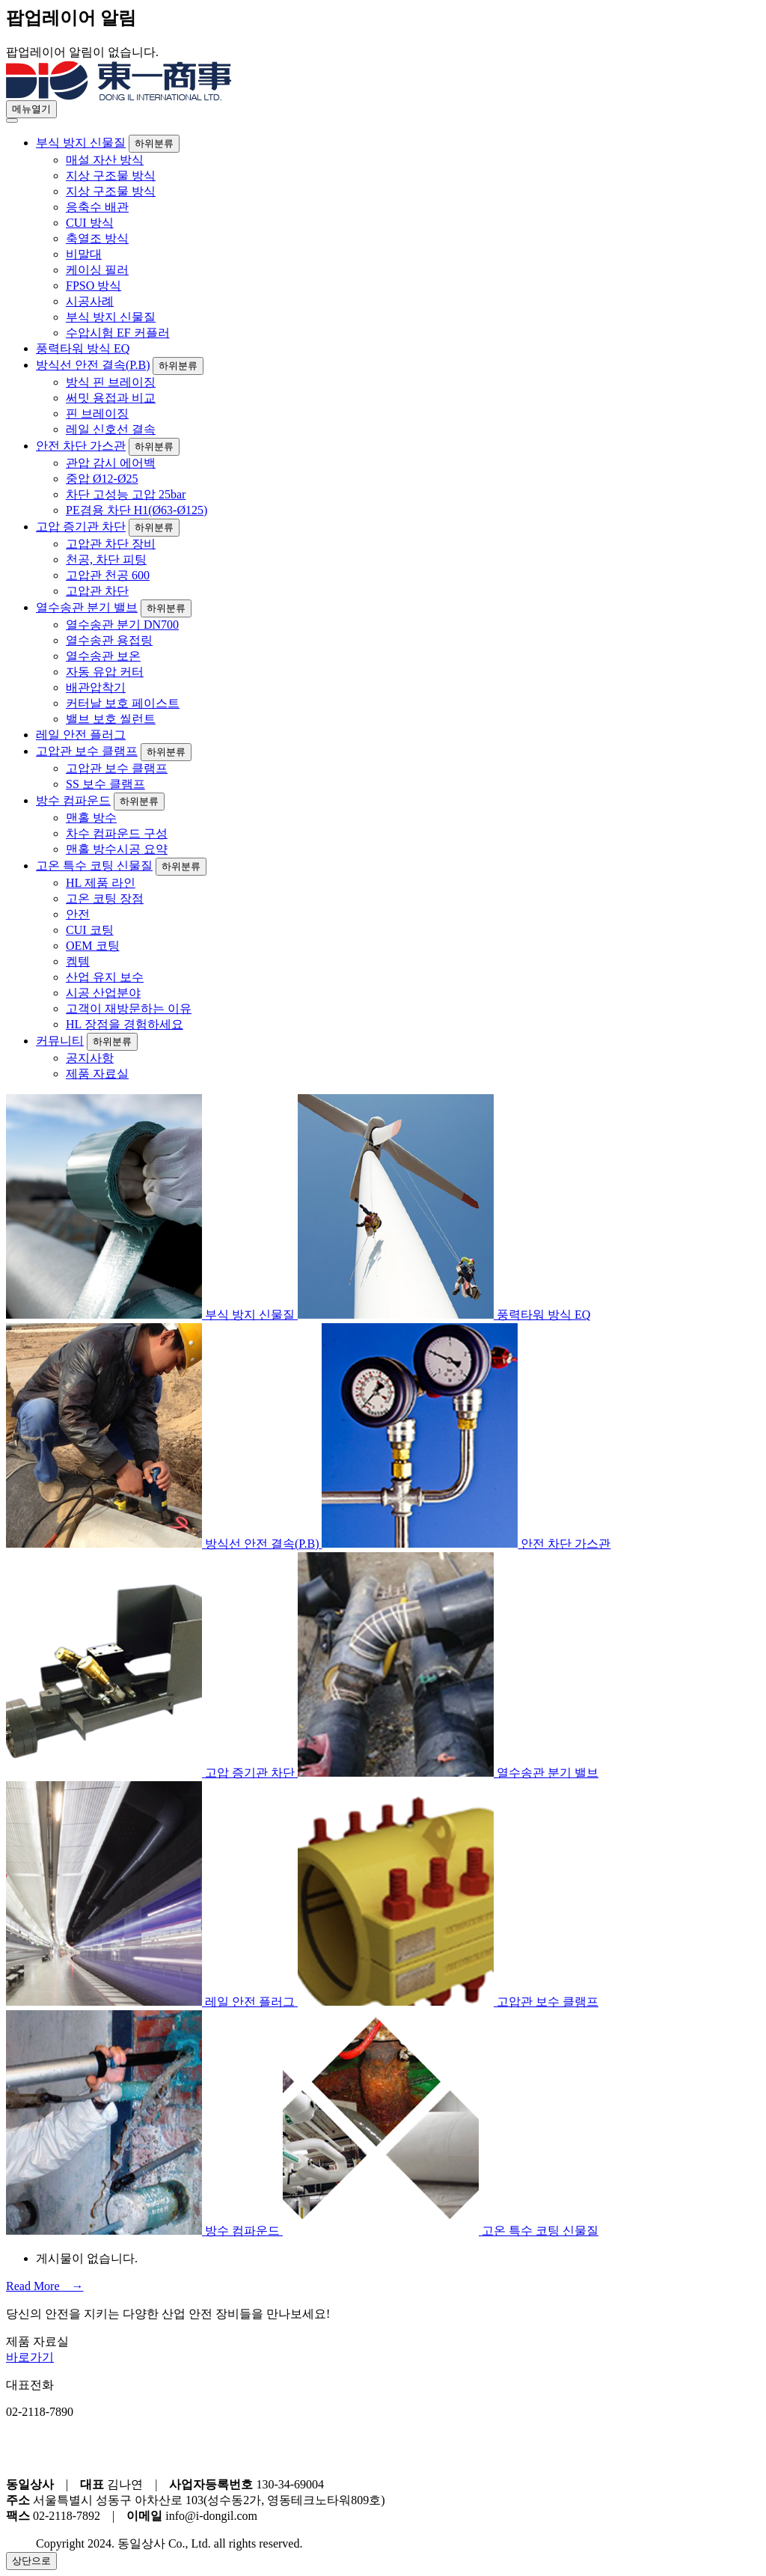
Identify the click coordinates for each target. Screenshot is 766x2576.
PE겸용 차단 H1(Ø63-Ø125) (136, 510)
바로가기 (30, 2357)
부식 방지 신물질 (81, 142)
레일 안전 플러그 (81, 734)
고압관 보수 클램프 (87, 751)
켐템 (78, 961)
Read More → (45, 2286)
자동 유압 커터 (105, 671)
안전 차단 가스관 (81, 445)
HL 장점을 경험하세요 (124, 1024)
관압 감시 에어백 (111, 463)
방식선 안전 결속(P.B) (93, 364)
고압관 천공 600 (108, 575)
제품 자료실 (97, 1073)
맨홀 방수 (91, 817)
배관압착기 (96, 687)
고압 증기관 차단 (81, 526)
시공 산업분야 (103, 992)
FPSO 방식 (93, 285)
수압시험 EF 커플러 (118, 332)
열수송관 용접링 (109, 640)
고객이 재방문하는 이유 (129, 1008)
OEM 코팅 (93, 945)
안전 (78, 914)
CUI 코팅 (90, 930)
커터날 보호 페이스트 (123, 703)
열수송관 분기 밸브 (87, 607)
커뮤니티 (60, 1040)
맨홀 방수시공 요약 (117, 849)
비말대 (84, 254)
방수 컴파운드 (73, 800)
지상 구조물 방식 (111, 175)
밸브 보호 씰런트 (111, 718)
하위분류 (154, 143)
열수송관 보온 (103, 656)
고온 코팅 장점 (105, 898)
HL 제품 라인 (100, 882)
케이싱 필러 (97, 269)
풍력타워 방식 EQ (82, 348)
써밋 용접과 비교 (111, 397)
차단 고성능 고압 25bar (126, 494)
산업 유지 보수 (105, 977)
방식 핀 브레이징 (111, 382)
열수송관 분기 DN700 (122, 624)
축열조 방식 (97, 238)
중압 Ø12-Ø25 (102, 478)
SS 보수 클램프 (105, 784)
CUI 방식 (90, 222)
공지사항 (90, 1058)
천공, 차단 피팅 (106, 559)
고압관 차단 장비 (111, 543)
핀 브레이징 (97, 413)
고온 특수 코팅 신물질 (94, 865)
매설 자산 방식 (105, 159)
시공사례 (90, 301)
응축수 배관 (97, 207)
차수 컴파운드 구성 (117, 833)
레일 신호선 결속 (111, 429)
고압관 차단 (97, 591)
